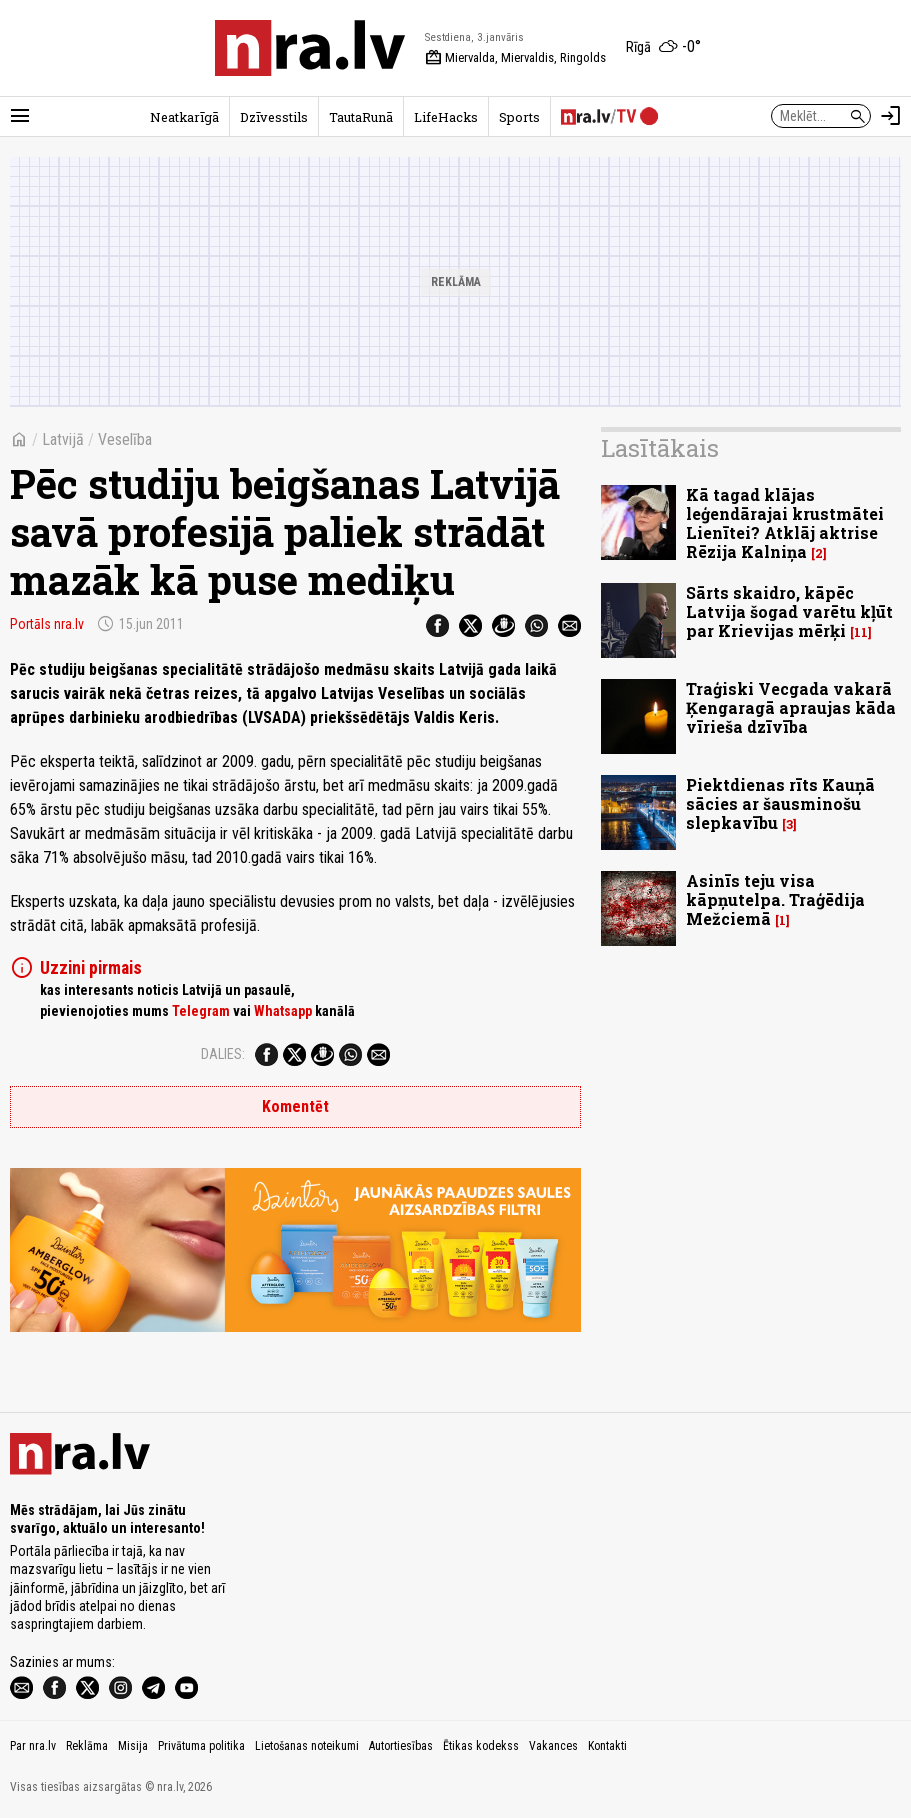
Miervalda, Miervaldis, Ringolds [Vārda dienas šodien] (515, 58)
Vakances (553, 1746)
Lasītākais (660, 448)
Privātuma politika (201, 1746)
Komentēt (295, 1106)
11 (861, 632)
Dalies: (223, 1054)
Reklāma (87, 1746)
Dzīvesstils (274, 117)
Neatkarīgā (184, 117)
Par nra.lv (33, 1746)
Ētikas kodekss (481, 1746)
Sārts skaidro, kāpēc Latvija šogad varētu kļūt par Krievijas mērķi (789, 611)
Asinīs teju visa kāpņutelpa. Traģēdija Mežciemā (775, 899)
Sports (519, 117)
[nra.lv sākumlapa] (310, 48)
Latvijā (63, 439)
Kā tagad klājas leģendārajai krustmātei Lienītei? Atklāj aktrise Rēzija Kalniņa (785, 523)
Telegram (201, 1011)
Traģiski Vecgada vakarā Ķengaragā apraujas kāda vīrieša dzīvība (791, 707)
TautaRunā (361, 117)
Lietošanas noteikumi (307, 1746)
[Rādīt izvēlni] (20, 116)
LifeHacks (446, 117)
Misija (133, 1746)
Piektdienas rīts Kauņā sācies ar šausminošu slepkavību (780, 803)
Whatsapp (283, 1011)
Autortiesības (401, 1746)
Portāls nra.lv (47, 624)
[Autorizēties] (891, 116)
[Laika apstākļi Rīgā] (663, 48)
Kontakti (607, 1746)
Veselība (125, 439)
